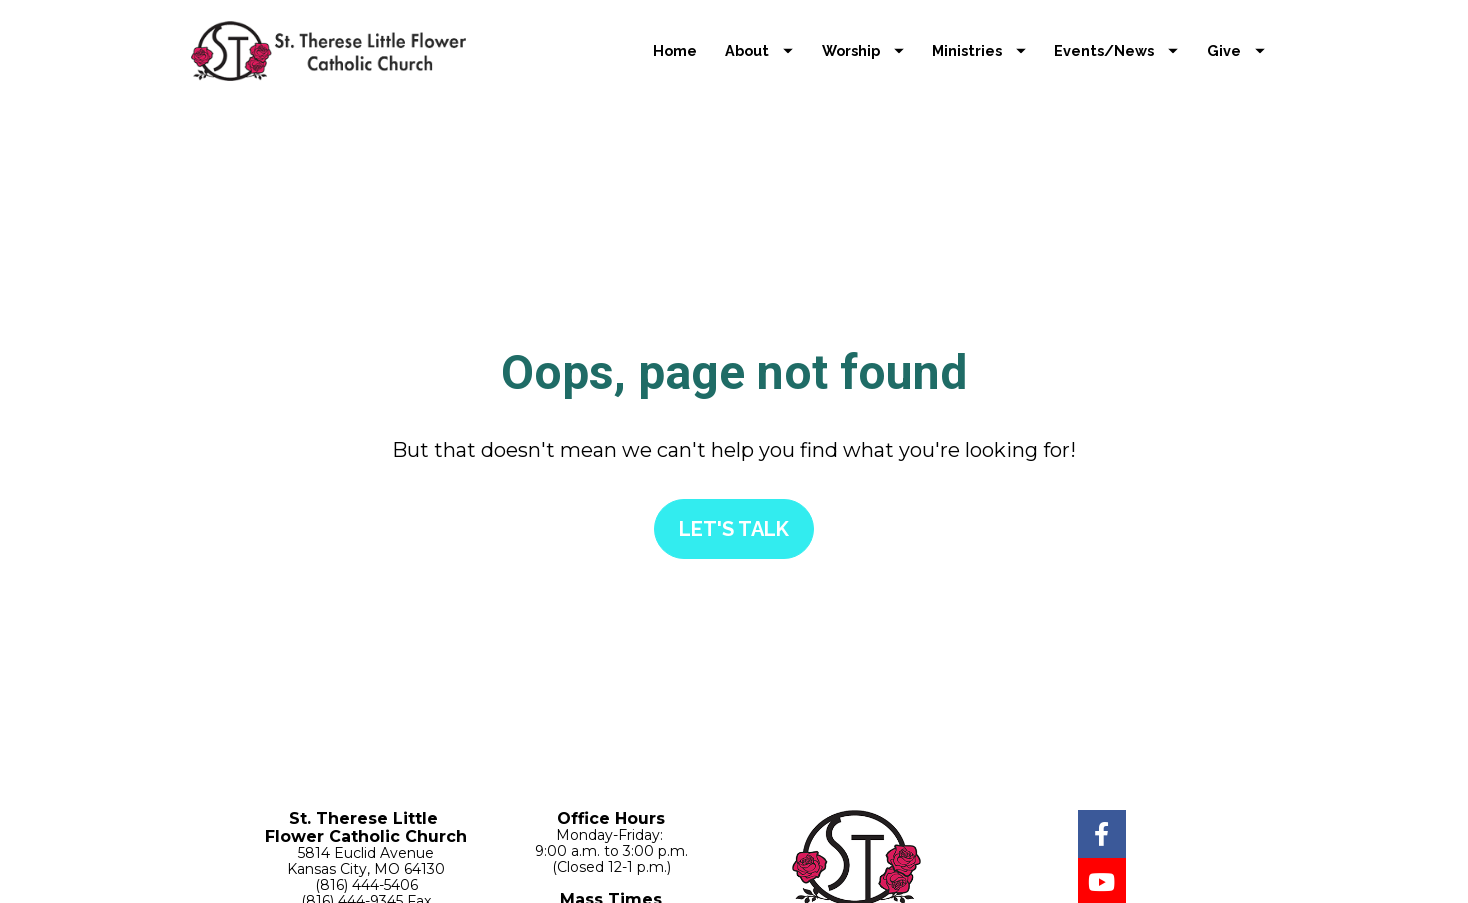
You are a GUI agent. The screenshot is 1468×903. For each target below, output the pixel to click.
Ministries (979, 50)
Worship (863, 50)
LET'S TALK (734, 510)
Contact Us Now (366, 878)
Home (675, 50)
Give (1236, 50)
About (759, 50)
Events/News (1116, 50)
